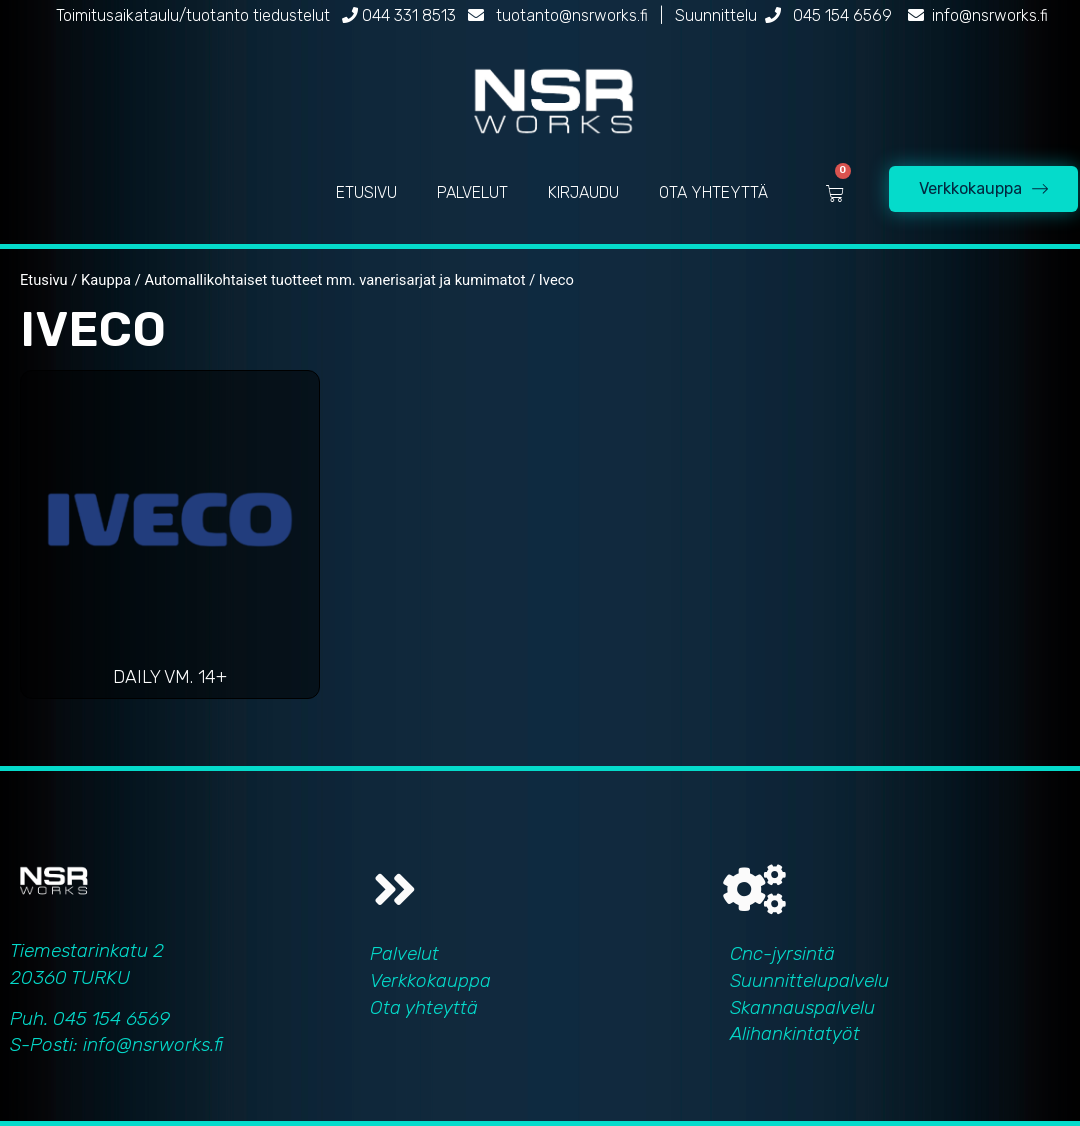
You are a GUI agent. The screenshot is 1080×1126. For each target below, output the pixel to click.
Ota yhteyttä (424, 1007)
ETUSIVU (366, 192)
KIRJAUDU (583, 192)
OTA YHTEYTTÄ (713, 192)
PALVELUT (472, 192)
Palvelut (404, 953)
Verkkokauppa (430, 980)
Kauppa (106, 280)
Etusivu (44, 280)
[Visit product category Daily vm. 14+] (170, 539)
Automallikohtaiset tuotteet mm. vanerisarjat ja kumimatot (334, 280)
